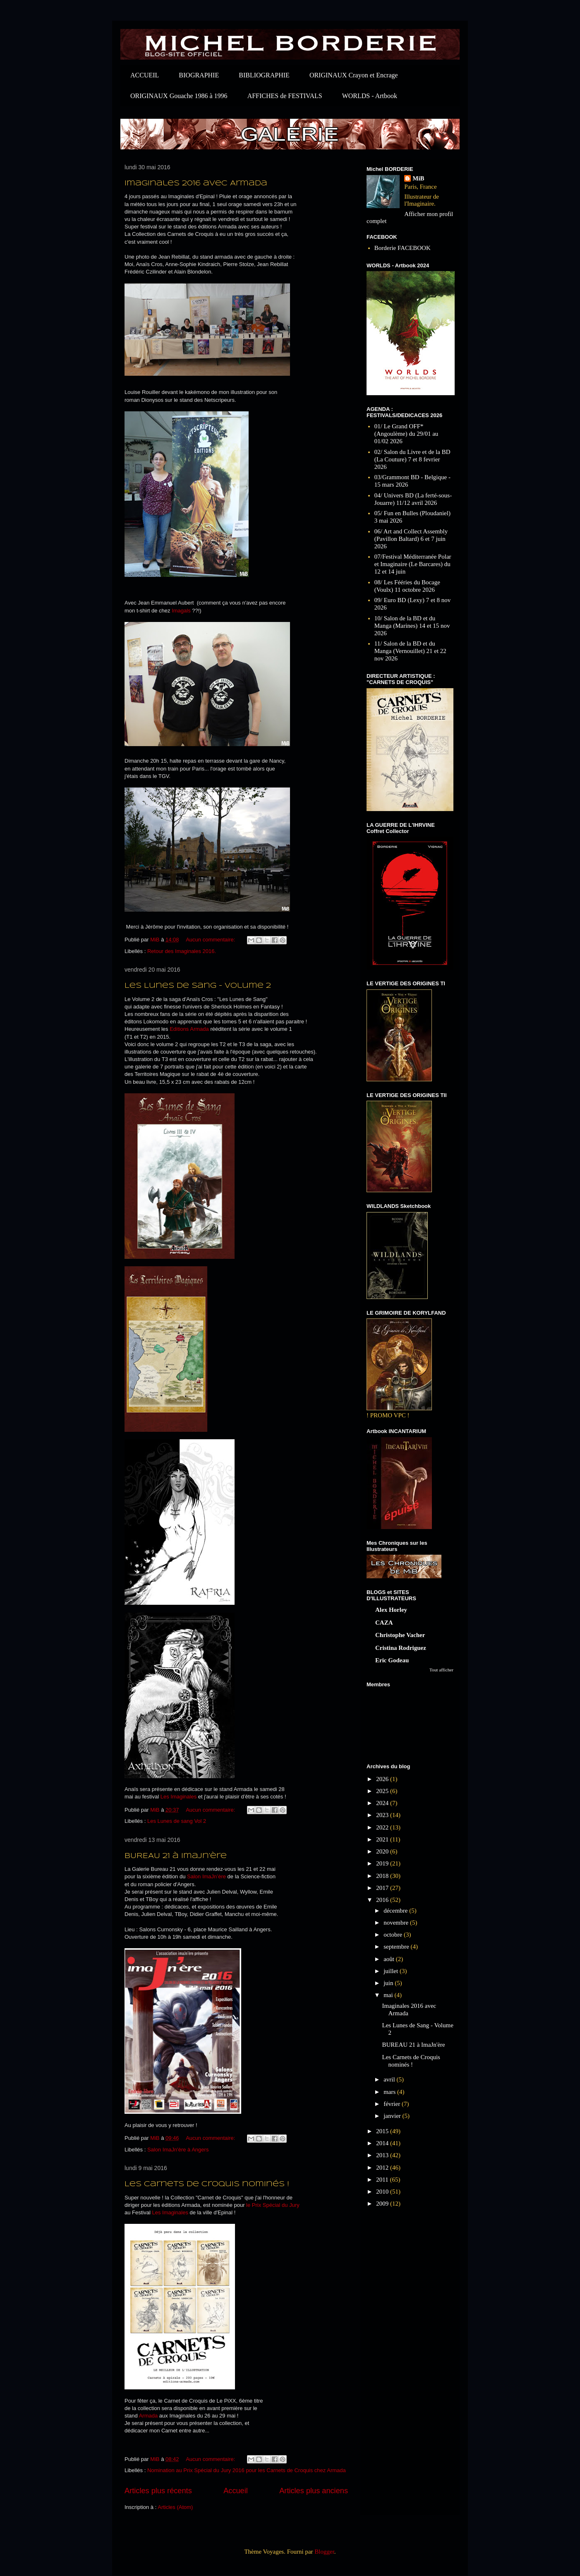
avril (389, 2079)
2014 (383, 2143)
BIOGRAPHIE (199, 75)
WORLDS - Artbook (369, 95)
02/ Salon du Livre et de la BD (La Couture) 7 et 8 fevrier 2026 (412, 459)
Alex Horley (391, 1609)
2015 (383, 2131)
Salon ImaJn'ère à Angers (178, 2149)
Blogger (324, 2551)
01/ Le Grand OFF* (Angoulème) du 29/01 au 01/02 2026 (406, 433)
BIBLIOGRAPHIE (264, 75)
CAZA (384, 1622)
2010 (383, 2191)
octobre (393, 1934)
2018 (383, 1876)
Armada (148, 2416)
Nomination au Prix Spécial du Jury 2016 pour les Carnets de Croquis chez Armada (246, 2470)
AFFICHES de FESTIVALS (284, 95)
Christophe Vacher (400, 1635)
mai (388, 1995)
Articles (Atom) (175, 2507)
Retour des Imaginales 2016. (181, 951)
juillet (391, 1971)
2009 (383, 2203)
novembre (396, 1922)
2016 (383, 1900)
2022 (383, 1827)
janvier (392, 2116)
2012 (383, 2167)
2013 (383, 2155)
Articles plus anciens (313, 2491)
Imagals (181, 610)
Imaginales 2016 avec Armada (196, 183)
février (392, 2104)
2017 (383, 1888)
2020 (383, 1851)
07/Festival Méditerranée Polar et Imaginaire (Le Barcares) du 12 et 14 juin (412, 564)
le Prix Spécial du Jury (273, 2205)
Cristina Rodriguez (400, 1648)
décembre (396, 1910)
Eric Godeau (392, 1660)
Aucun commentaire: (211, 939)
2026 (383, 1779)
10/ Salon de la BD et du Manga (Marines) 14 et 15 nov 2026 (412, 625)
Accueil (235, 2491)
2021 (383, 1839)
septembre (396, 1946)
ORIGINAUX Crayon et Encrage (353, 75)
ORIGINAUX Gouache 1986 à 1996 (179, 95)
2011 (383, 2179)
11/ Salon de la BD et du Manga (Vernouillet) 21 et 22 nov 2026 (410, 651)
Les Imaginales (179, 1796)
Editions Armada (189, 1029)
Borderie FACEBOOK (402, 248)
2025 (383, 1791)
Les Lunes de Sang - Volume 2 (198, 985)
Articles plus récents (158, 2491)
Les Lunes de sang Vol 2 (176, 1821)
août (389, 1959)
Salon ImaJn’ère (206, 1876)
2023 (383, 1815)
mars (390, 2092)
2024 (383, 1803)
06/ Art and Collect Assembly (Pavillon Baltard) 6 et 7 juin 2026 (411, 539)
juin (389, 1983)
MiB (418, 178)
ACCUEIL (144, 75)
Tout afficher (441, 1669)
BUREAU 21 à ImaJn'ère (176, 1856)
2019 (383, 1863)
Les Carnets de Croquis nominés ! (207, 2184)
